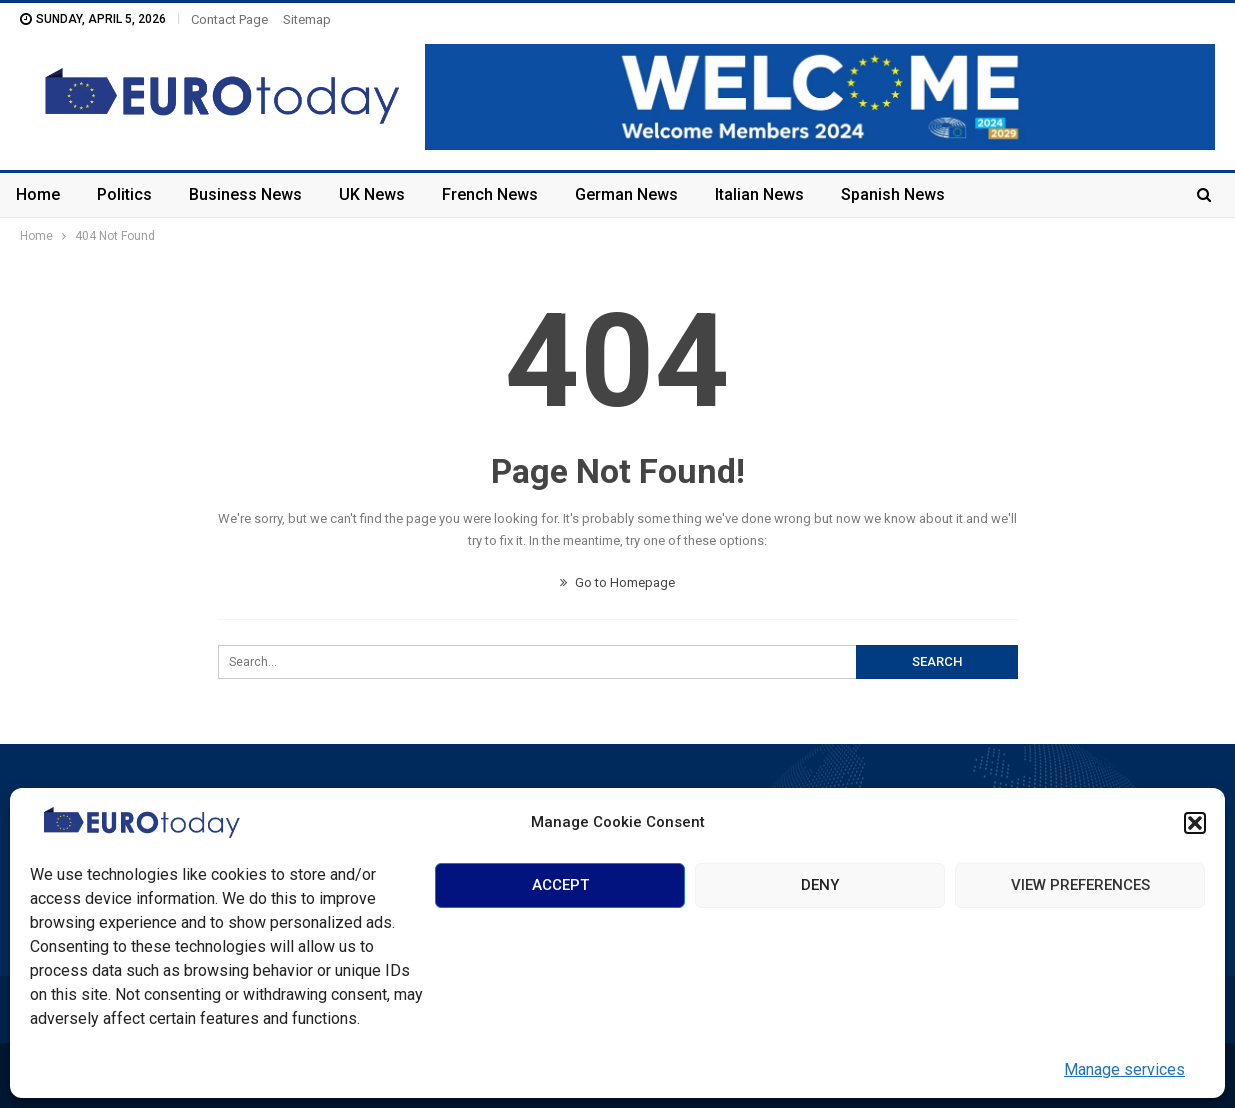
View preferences (1080, 885)
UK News (372, 194)
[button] (1195, 823)
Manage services (1124, 1069)
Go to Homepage (617, 582)
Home (38, 194)
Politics (124, 194)
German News (626, 194)
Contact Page (229, 19)
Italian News (759, 194)
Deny (820, 885)
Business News (245, 194)
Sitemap (307, 19)
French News (490, 194)
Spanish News (893, 194)
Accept (560, 885)
